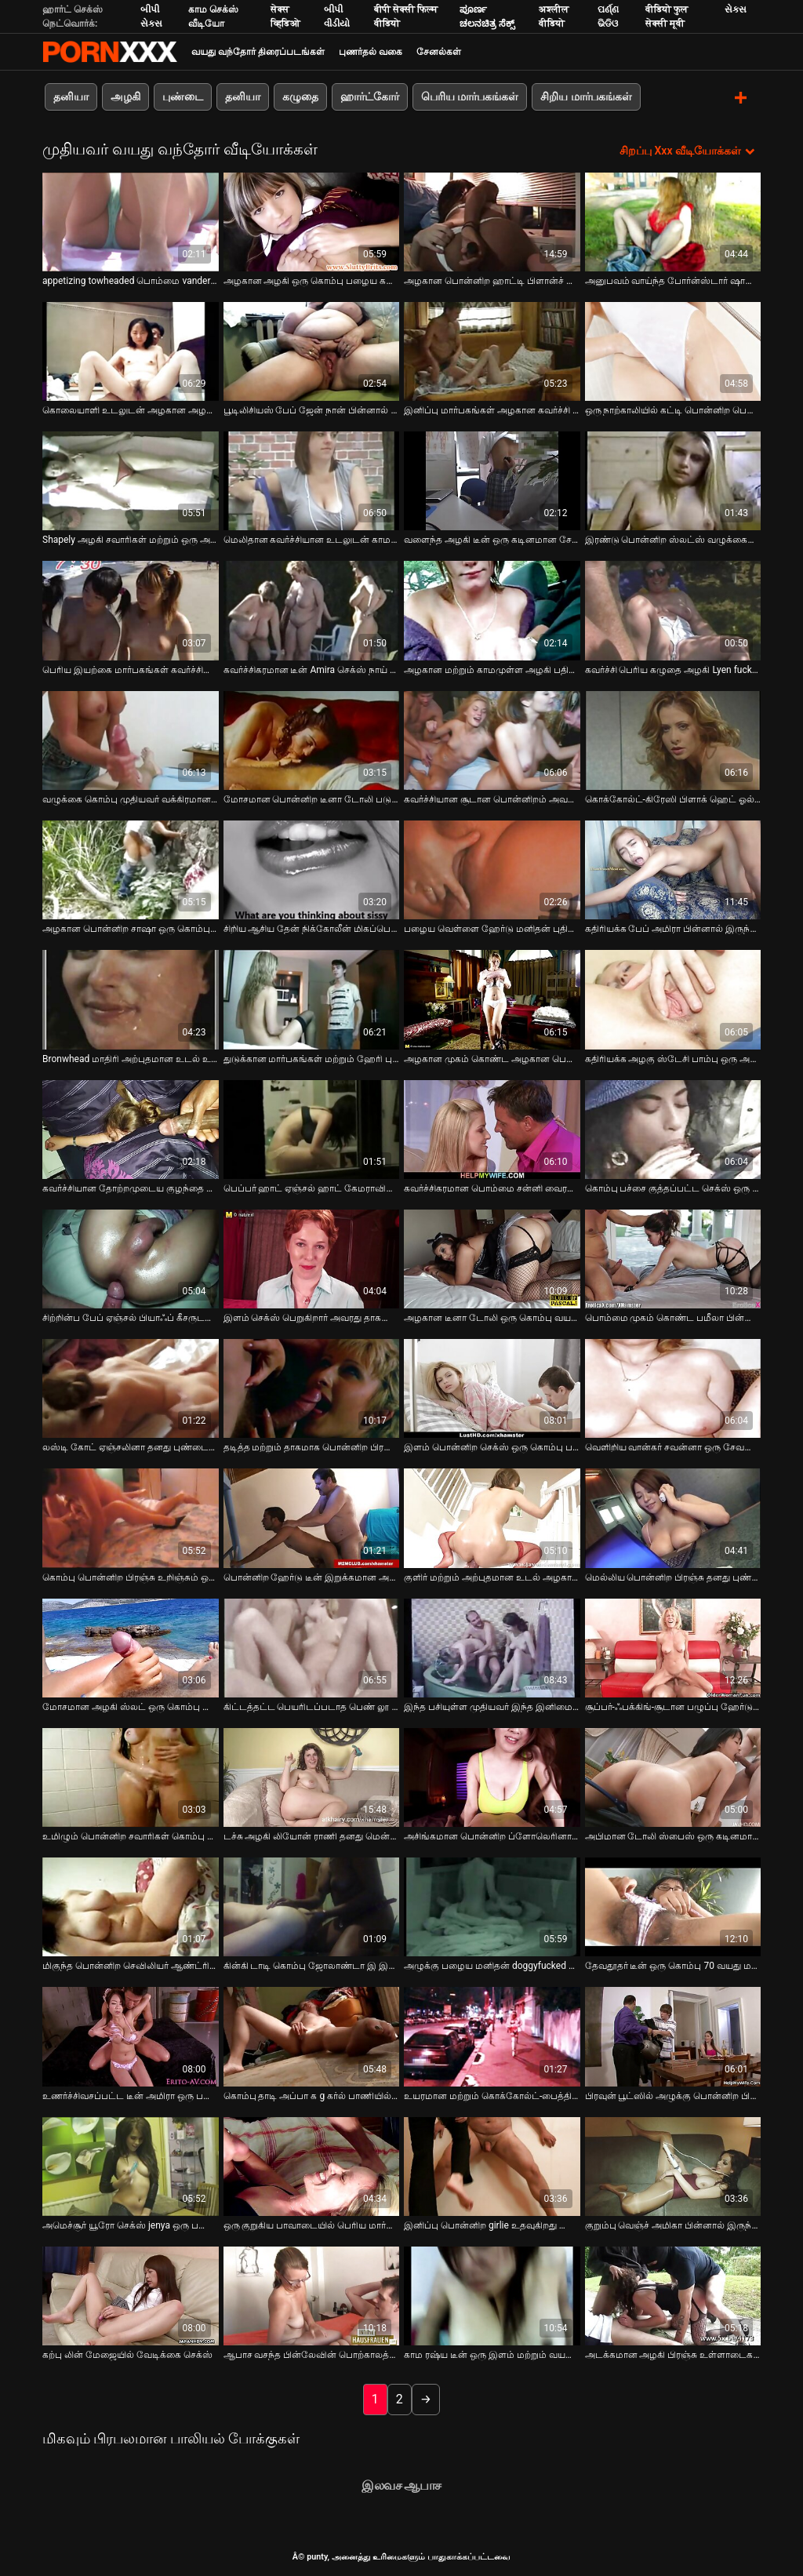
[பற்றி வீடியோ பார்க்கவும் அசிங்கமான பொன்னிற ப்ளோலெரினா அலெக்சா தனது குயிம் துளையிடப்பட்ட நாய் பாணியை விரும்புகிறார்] (492, 1775)
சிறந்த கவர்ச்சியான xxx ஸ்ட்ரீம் (109, 52)
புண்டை (182, 96)
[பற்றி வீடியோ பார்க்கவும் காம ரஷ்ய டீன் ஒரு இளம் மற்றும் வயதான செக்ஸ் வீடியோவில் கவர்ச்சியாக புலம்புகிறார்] (492, 2295)
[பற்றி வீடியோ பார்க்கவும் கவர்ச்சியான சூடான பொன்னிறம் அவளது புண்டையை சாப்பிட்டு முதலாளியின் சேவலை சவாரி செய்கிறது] (492, 738)
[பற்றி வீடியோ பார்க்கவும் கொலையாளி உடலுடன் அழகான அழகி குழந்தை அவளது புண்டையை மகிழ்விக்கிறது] (130, 349)
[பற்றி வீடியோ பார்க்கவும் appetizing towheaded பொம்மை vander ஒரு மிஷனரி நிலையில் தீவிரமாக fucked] (130, 220)
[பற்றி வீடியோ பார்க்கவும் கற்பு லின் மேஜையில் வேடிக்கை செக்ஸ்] (130, 2295)
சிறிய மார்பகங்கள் (585, 96)
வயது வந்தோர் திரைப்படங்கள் (258, 51)
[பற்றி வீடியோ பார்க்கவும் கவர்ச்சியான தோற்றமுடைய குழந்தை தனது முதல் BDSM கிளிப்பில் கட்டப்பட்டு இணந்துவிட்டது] (130, 1128)
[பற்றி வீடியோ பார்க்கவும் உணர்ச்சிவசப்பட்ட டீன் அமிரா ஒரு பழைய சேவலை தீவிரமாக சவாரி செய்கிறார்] (130, 2035)
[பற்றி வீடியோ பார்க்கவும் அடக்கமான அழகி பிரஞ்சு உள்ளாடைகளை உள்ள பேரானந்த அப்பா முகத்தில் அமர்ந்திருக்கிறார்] (673, 2295)
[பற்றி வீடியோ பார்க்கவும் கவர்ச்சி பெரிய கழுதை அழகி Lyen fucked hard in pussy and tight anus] (673, 609)
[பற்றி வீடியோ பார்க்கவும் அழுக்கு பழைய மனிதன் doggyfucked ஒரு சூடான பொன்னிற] (492, 1906)
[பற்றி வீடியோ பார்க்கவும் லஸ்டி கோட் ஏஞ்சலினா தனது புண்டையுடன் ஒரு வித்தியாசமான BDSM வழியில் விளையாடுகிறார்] (130, 1387)
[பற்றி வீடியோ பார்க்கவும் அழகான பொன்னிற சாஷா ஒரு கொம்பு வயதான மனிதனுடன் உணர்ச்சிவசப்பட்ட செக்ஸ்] (130, 868)
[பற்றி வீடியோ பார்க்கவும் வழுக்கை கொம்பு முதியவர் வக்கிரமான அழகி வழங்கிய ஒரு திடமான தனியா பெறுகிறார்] (130, 738)
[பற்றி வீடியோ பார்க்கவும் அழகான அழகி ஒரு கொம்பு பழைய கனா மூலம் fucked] (311, 220)
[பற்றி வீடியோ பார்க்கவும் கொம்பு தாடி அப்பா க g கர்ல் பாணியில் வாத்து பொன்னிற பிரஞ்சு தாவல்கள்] (311, 2035)
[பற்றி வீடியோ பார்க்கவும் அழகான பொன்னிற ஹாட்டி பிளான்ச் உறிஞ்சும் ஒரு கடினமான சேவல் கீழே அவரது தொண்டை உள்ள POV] (492, 220)
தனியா (71, 96)
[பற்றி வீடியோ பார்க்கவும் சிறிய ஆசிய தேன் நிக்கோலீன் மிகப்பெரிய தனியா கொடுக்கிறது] (311, 868)
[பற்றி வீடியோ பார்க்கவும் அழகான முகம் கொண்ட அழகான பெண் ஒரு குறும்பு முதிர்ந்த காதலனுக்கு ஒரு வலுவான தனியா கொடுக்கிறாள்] (492, 998)
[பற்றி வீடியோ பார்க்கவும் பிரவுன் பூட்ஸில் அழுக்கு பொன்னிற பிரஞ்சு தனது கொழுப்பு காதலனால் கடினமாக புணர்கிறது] (673, 2035)
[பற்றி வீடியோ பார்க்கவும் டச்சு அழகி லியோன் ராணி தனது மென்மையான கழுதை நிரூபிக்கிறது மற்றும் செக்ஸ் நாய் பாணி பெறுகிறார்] (311, 1775)
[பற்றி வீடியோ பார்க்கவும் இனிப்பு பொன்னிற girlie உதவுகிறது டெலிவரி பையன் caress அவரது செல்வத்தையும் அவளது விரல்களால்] (492, 2165)
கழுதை (300, 96)
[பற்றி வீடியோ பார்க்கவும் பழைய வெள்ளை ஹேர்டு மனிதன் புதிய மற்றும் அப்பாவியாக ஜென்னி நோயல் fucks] (492, 868)
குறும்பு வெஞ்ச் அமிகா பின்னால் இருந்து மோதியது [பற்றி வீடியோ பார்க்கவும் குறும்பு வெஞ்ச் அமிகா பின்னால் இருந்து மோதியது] (673, 2224)
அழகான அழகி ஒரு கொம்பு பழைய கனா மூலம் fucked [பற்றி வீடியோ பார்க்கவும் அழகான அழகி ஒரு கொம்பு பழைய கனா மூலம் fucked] (311, 279)
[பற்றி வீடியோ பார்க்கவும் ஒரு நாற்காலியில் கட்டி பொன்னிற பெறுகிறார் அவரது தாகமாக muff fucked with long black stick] (673, 349)
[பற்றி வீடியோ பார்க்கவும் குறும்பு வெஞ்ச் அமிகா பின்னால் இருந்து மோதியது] (673, 2165)
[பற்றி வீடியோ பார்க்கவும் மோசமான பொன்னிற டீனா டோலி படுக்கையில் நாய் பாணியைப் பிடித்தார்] (311, 738)
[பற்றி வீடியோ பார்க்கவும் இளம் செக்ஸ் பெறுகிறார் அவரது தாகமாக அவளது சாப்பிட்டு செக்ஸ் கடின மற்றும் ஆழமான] (311, 1257)
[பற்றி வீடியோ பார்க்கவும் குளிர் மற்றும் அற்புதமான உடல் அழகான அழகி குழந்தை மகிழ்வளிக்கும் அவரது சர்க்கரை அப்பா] (492, 1517)
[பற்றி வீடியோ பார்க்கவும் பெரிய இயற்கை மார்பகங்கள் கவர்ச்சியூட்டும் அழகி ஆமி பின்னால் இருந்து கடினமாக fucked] (130, 609)
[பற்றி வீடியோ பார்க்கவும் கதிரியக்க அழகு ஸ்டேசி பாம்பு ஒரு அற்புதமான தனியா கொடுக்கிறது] (673, 998)
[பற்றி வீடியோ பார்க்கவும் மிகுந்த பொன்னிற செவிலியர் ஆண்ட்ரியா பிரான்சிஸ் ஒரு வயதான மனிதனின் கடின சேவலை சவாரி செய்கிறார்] (130, 1906)
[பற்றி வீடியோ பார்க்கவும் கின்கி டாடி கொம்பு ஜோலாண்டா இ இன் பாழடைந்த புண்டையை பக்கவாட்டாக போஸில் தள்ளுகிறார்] (311, 1906)
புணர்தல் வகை (370, 51)
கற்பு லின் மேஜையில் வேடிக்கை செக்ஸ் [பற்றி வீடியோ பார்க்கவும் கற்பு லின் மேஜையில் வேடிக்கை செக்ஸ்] (127, 2354)
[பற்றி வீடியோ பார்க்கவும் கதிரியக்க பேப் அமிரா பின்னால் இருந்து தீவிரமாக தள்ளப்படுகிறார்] (673, 868)
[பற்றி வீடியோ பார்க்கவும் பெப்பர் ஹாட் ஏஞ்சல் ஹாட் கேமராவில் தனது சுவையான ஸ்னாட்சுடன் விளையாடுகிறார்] (311, 1128)
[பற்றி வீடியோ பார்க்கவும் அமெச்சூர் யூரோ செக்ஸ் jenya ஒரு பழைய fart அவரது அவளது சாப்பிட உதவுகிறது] (130, 2165)
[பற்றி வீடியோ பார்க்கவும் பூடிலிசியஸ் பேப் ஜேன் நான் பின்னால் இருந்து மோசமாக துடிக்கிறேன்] (311, 349)
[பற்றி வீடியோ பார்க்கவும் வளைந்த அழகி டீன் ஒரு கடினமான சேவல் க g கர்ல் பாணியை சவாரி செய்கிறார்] (492, 480)
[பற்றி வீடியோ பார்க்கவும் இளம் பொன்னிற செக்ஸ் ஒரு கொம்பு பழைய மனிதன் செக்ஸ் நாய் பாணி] (492, 1387)
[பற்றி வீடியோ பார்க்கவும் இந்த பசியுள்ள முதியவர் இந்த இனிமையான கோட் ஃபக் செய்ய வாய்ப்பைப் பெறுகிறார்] (492, 1646)
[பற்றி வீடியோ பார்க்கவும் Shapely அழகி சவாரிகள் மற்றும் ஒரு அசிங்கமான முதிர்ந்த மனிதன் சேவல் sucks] (130, 480)
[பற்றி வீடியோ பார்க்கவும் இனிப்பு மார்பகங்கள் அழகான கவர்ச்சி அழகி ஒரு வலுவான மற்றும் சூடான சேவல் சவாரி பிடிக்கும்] (492, 349)
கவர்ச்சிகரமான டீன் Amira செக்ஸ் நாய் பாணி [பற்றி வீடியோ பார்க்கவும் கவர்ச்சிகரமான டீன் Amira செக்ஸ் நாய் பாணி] (311, 668)
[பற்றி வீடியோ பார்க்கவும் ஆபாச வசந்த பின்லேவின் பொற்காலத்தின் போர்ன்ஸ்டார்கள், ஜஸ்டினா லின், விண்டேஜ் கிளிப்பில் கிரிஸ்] (311, 2295)
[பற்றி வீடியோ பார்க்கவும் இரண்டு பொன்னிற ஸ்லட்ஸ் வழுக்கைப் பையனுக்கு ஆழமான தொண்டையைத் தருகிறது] (673, 480)
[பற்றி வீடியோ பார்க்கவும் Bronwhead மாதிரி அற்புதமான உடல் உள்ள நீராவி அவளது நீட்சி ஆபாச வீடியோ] (130, 998)
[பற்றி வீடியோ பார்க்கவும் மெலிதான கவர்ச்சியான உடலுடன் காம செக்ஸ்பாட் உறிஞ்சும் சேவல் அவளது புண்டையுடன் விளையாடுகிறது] (311, 480)
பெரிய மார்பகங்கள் (469, 96)
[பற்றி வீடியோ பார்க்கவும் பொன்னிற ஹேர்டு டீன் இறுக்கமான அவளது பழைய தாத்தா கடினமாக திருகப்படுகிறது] (311, 1517)
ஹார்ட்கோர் (369, 96)
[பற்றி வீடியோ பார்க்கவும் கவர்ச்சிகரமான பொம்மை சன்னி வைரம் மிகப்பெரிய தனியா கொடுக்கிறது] (492, 1128)
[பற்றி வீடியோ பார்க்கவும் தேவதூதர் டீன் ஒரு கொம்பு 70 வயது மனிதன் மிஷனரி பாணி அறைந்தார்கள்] (673, 1906)
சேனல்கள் (438, 51)
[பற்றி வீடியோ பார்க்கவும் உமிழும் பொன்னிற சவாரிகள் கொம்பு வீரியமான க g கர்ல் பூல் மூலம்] (130, 1775)
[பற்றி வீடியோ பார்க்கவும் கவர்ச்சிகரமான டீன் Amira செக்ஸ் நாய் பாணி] (311, 609)
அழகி (125, 96)
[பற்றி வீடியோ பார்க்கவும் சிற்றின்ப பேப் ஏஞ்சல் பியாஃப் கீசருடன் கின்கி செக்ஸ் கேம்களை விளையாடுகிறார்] (130, 1257)
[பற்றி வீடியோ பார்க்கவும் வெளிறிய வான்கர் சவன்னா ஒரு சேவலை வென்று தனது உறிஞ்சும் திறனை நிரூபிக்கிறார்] (673, 1387)
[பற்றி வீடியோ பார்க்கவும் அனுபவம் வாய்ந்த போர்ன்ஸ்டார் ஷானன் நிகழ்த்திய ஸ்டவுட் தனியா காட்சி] (673, 220)
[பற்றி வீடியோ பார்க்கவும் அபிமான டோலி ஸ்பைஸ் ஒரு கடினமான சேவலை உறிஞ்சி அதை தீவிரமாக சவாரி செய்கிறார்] (673, 1775)
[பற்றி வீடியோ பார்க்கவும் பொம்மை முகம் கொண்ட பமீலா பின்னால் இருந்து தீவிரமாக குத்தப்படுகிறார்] (673, 1257)
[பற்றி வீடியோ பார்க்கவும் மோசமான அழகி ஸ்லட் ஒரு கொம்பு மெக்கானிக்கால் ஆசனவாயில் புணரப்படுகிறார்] (130, 1646)
